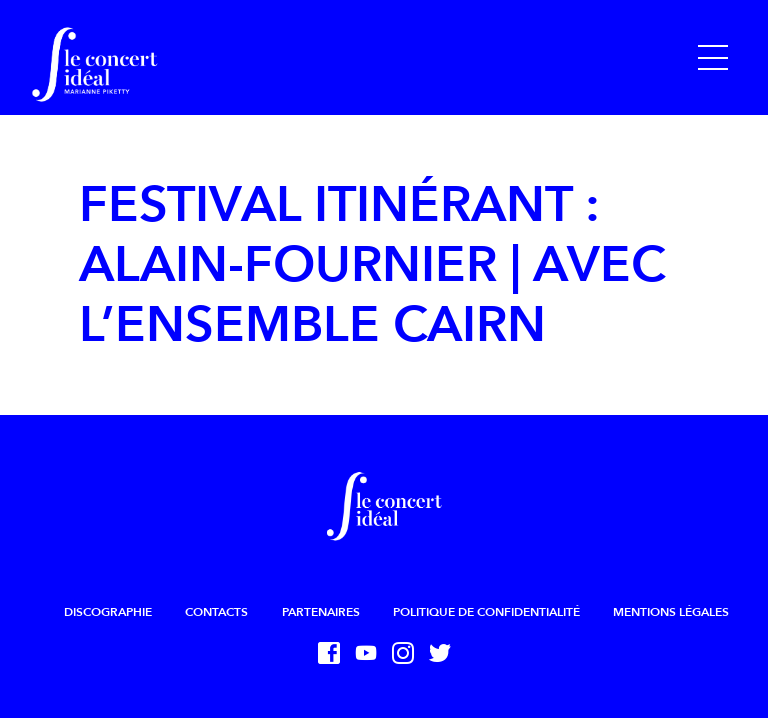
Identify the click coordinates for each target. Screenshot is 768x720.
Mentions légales (671, 612)
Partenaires (321, 612)
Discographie (108, 612)
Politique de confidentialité (486, 612)
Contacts (216, 612)
